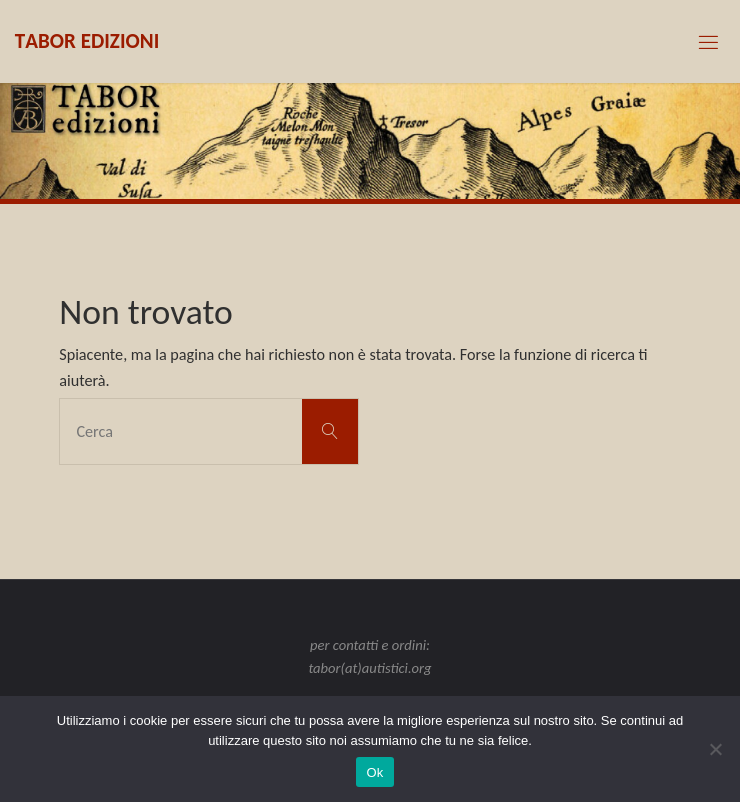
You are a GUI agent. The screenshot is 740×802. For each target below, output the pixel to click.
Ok (374, 772)
